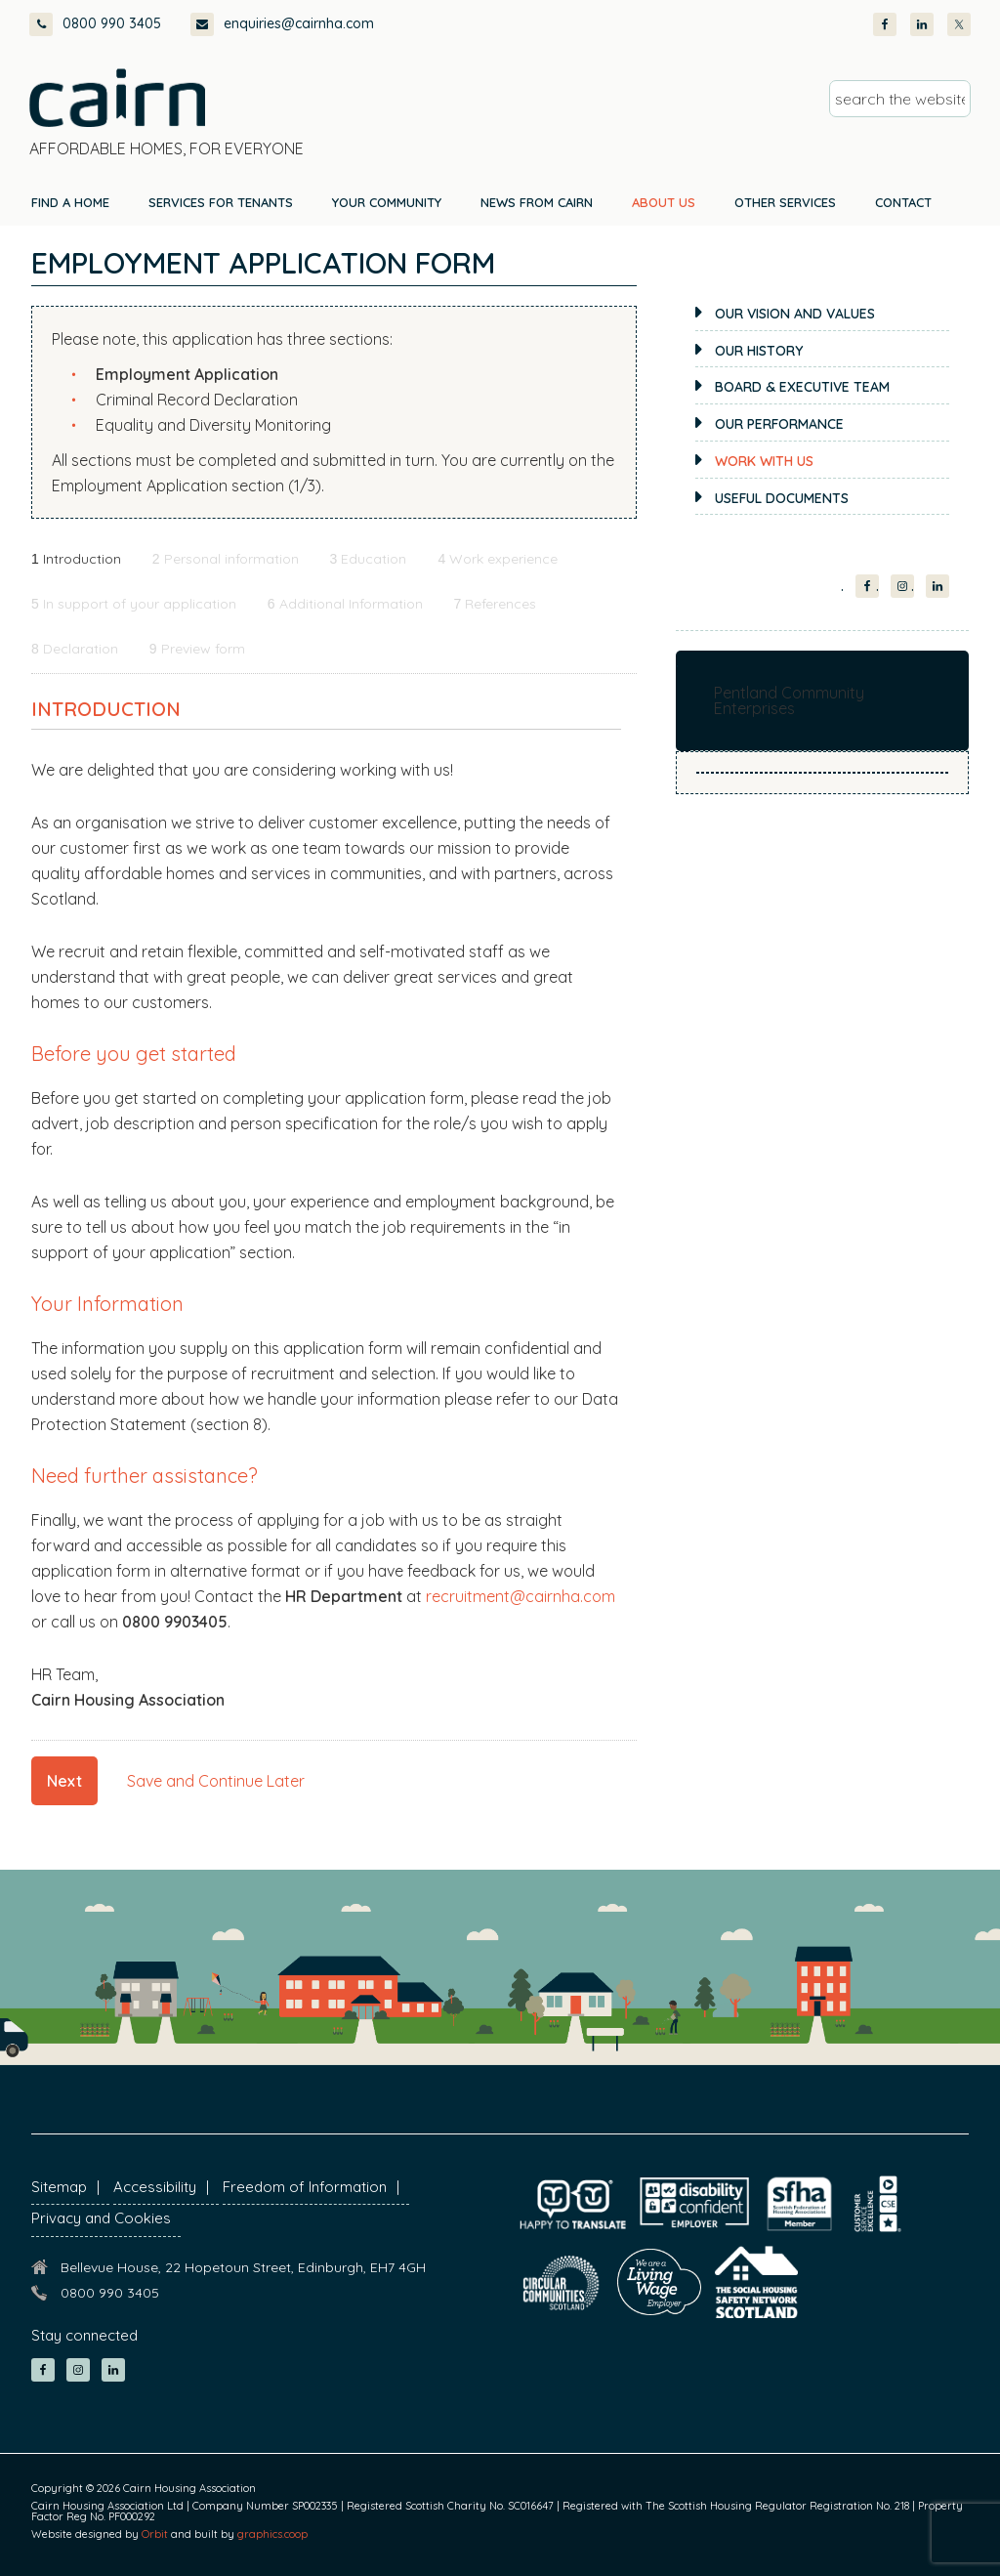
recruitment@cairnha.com (520, 1596)
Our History (759, 350)
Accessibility (154, 2186)
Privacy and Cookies (101, 2218)
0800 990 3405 (95, 24)
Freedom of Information (305, 2186)
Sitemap (59, 2186)
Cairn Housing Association (117, 97)
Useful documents (782, 498)
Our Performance (779, 424)
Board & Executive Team (802, 387)
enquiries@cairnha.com (282, 24)
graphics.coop (272, 2534)
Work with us (764, 461)
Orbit (155, 2534)
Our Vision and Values (795, 313)
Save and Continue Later (216, 1781)
